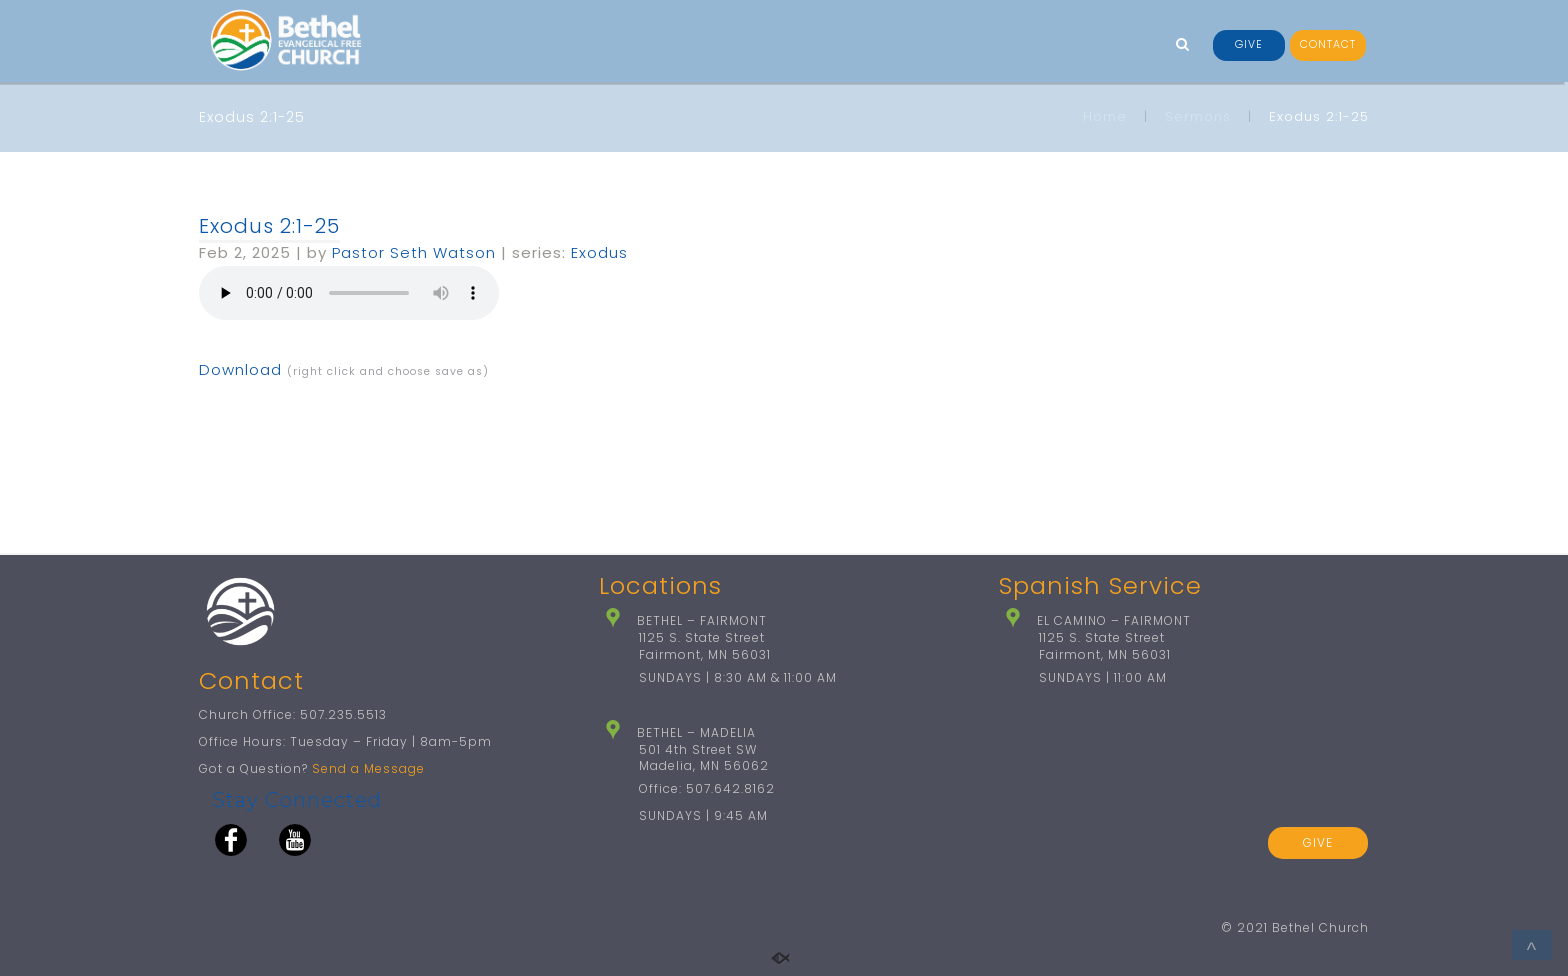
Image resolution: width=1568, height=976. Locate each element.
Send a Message (368, 768)
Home (1105, 116)
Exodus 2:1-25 (269, 226)
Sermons (1198, 116)
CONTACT (1328, 44)
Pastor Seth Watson (414, 252)
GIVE (1249, 44)
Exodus (599, 252)
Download (240, 369)
